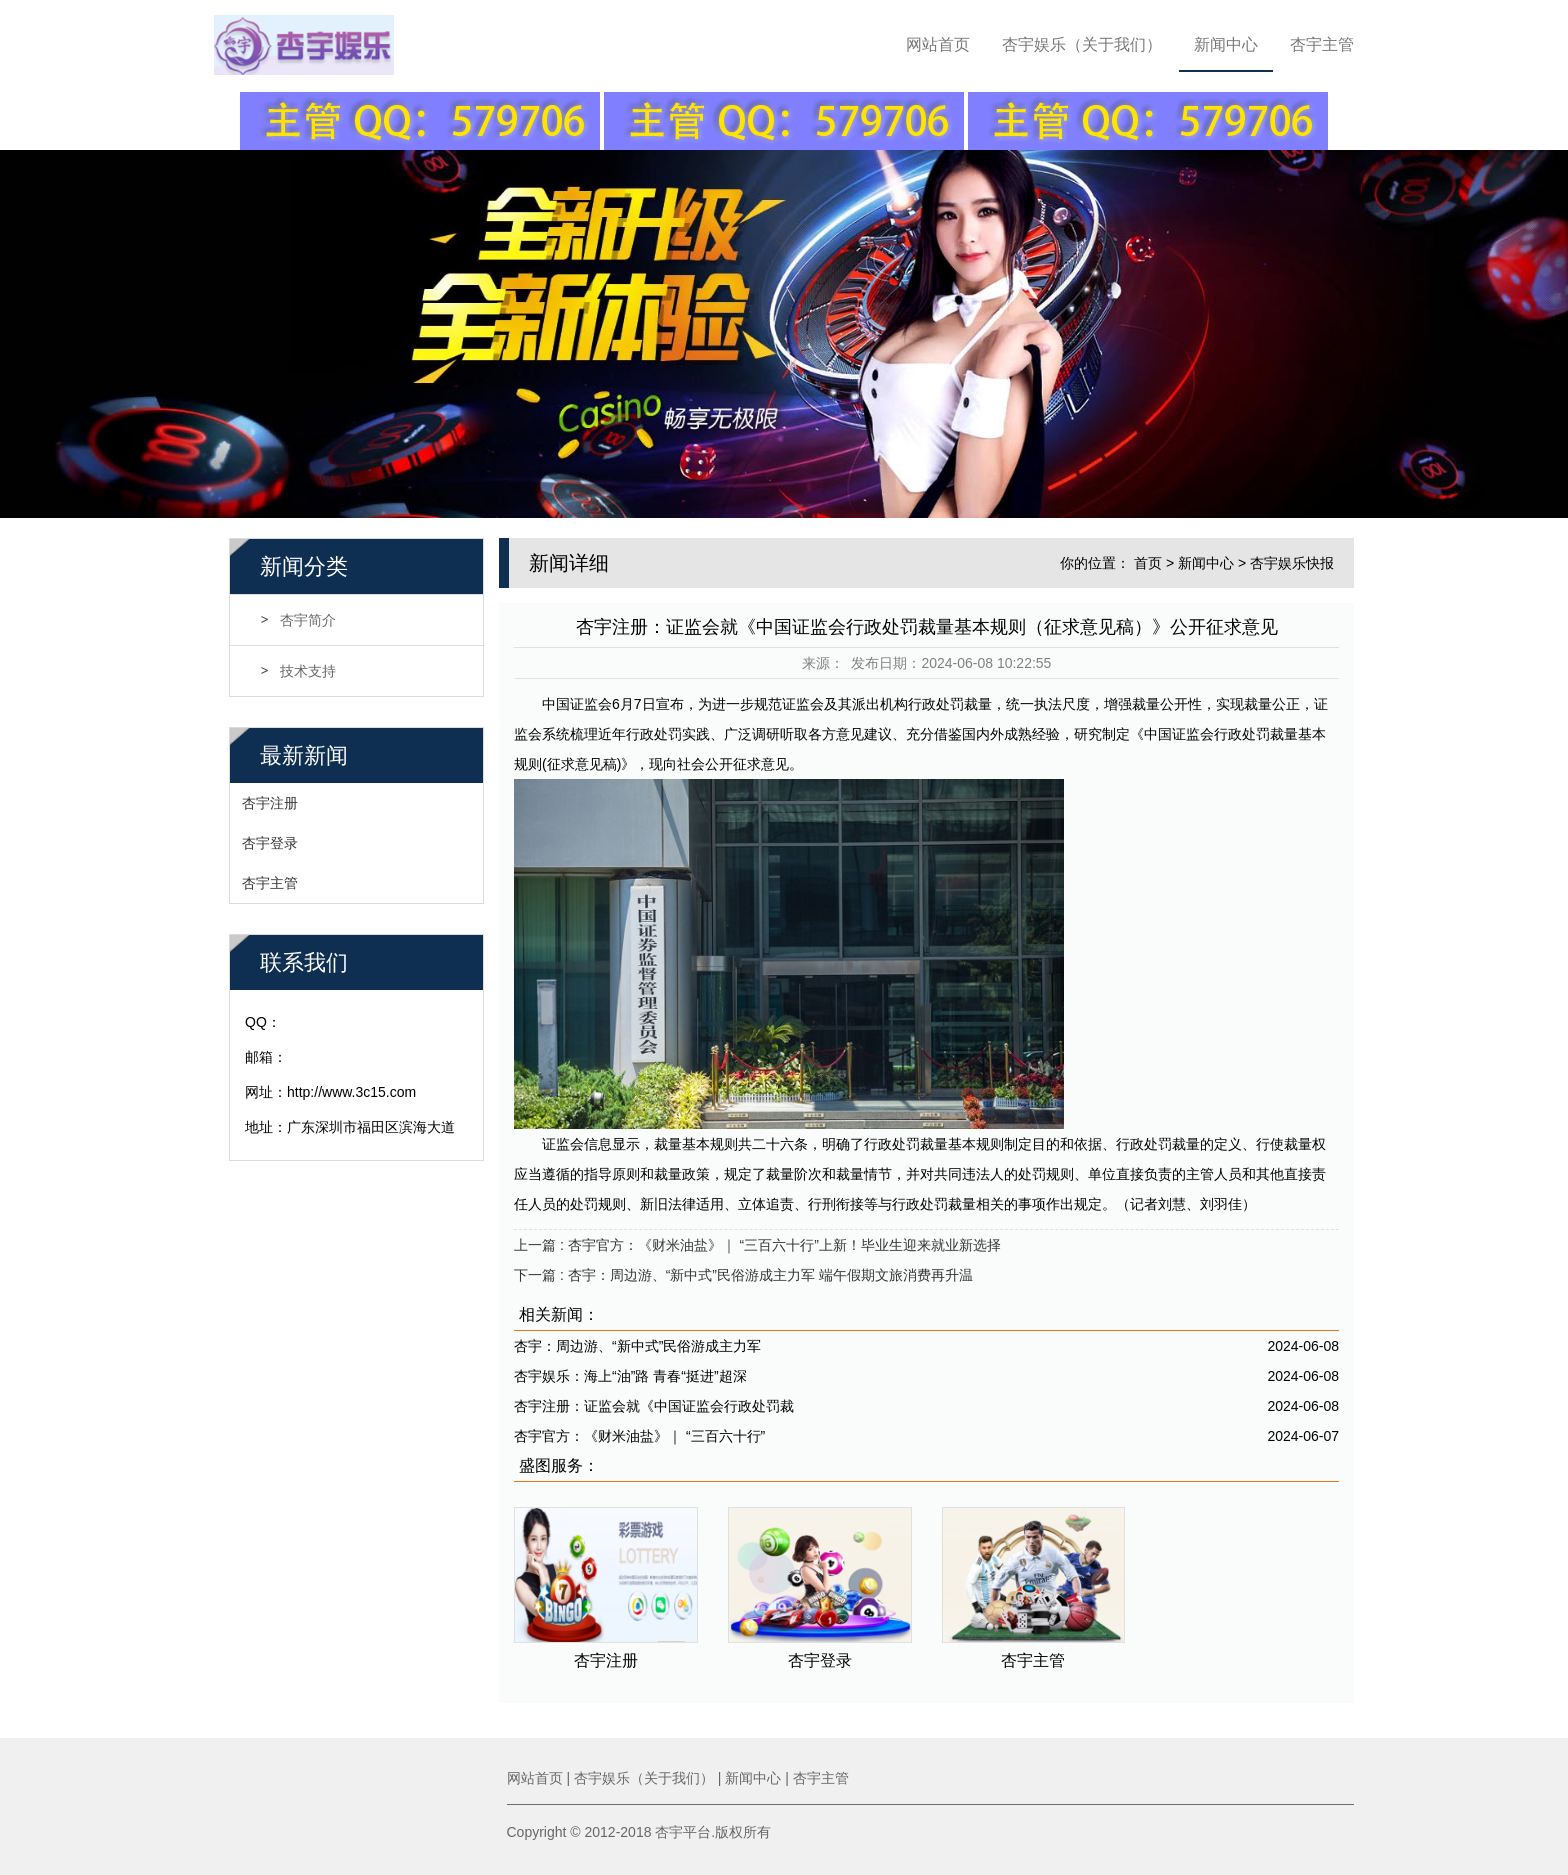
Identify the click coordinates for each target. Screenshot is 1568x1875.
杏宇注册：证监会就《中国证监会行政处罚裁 (654, 1404)
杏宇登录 (270, 841)
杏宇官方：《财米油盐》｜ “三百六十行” (639, 1434)
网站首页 (938, 44)
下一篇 (743, 1273)
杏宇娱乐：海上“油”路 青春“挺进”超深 (630, 1374)
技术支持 (308, 669)
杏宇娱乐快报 (1292, 561)
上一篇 (757, 1243)
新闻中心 (1226, 44)
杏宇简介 (308, 618)
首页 (1148, 561)
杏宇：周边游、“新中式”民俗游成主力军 (637, 1344)
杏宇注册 (270, 801)
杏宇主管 (1322, 44)
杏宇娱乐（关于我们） (1082, 44)
